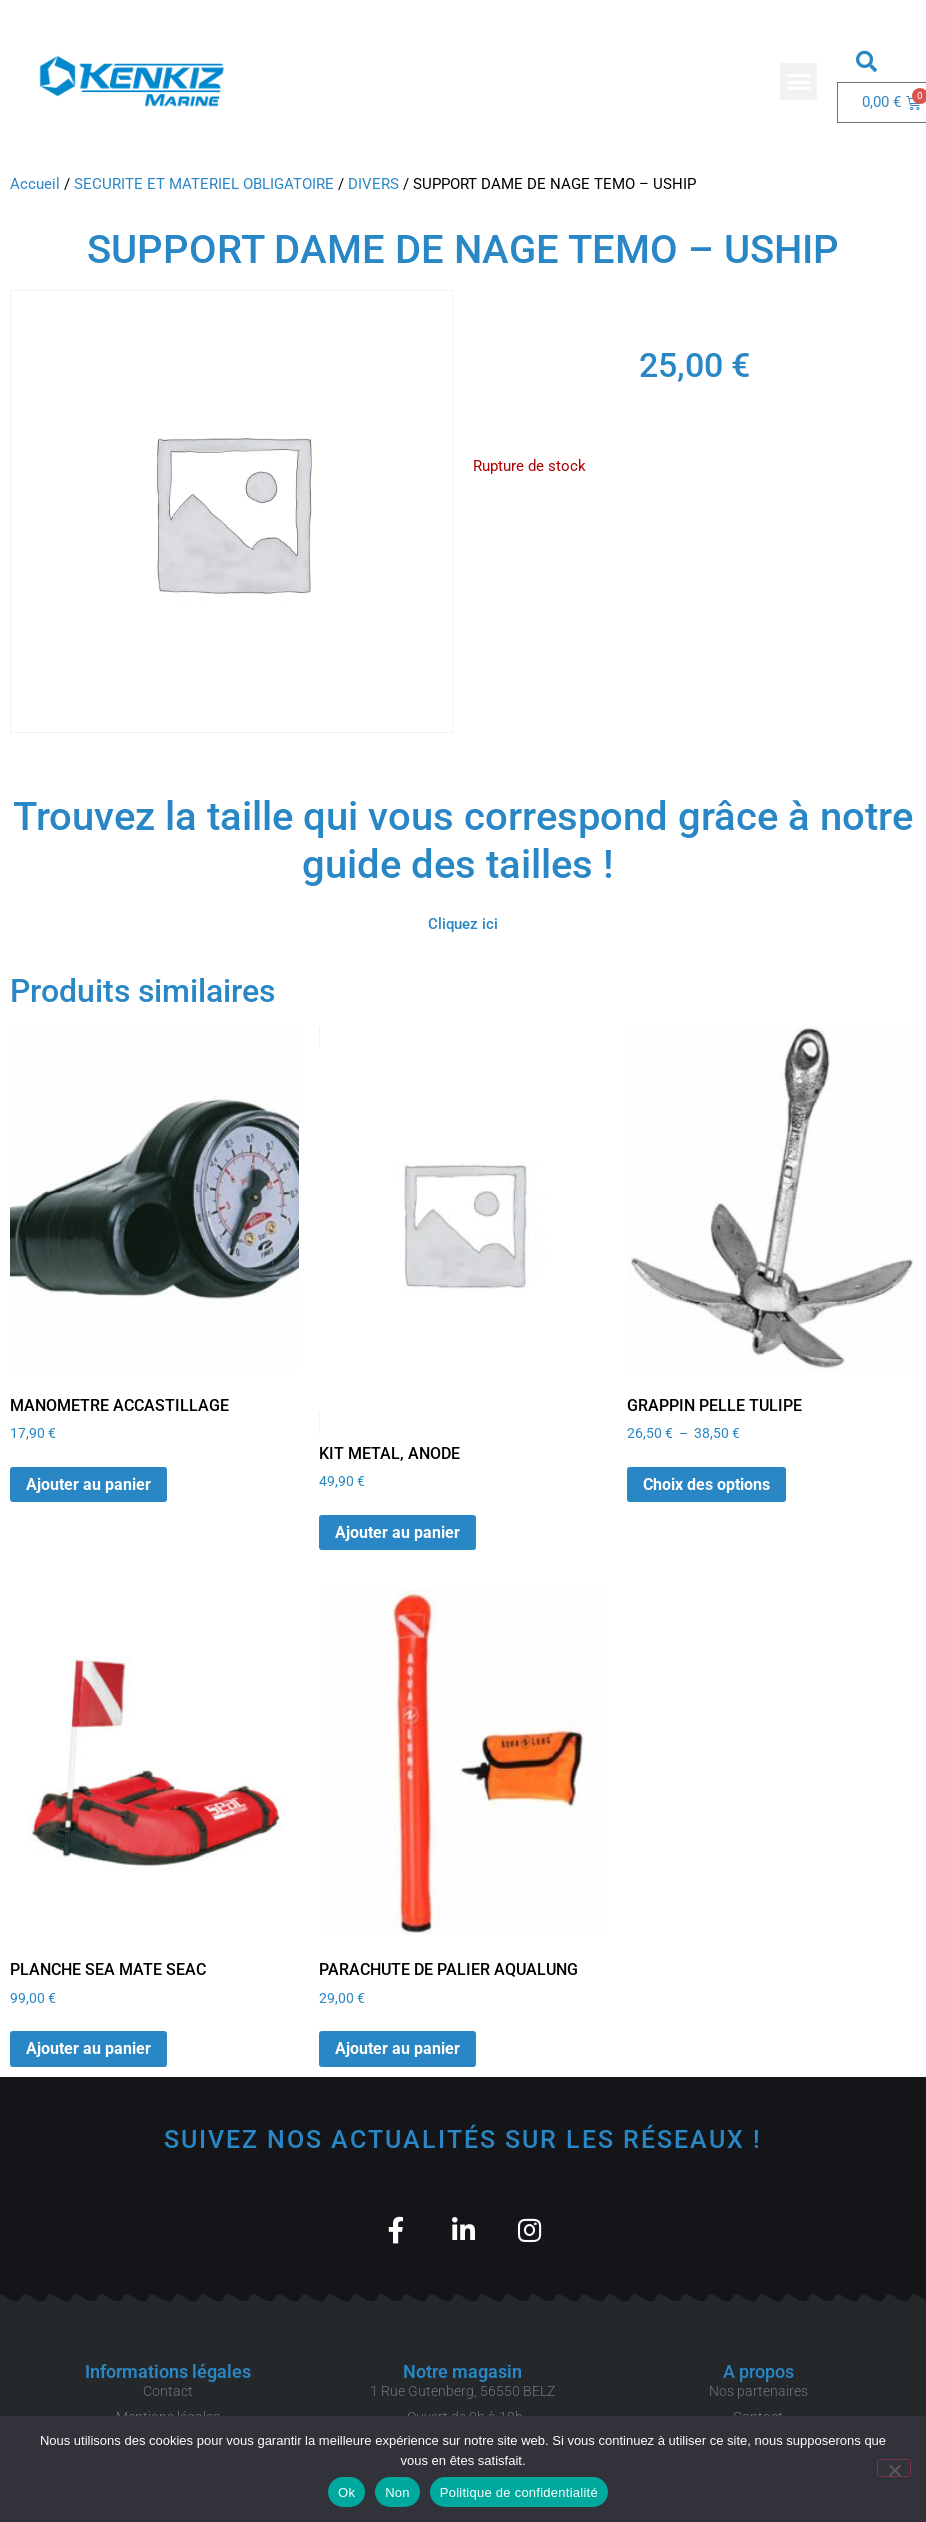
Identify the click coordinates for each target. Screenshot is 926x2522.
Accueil (35, 184)
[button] (799, 82)
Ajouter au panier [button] (88, 1484)
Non (397, 2492)
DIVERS (373, 184)
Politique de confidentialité (519, 2492)
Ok (346, 2492)
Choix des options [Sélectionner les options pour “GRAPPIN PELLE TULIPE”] (706, 1484)
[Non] (894, 2468)
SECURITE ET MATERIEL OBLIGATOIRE (204, 184)
